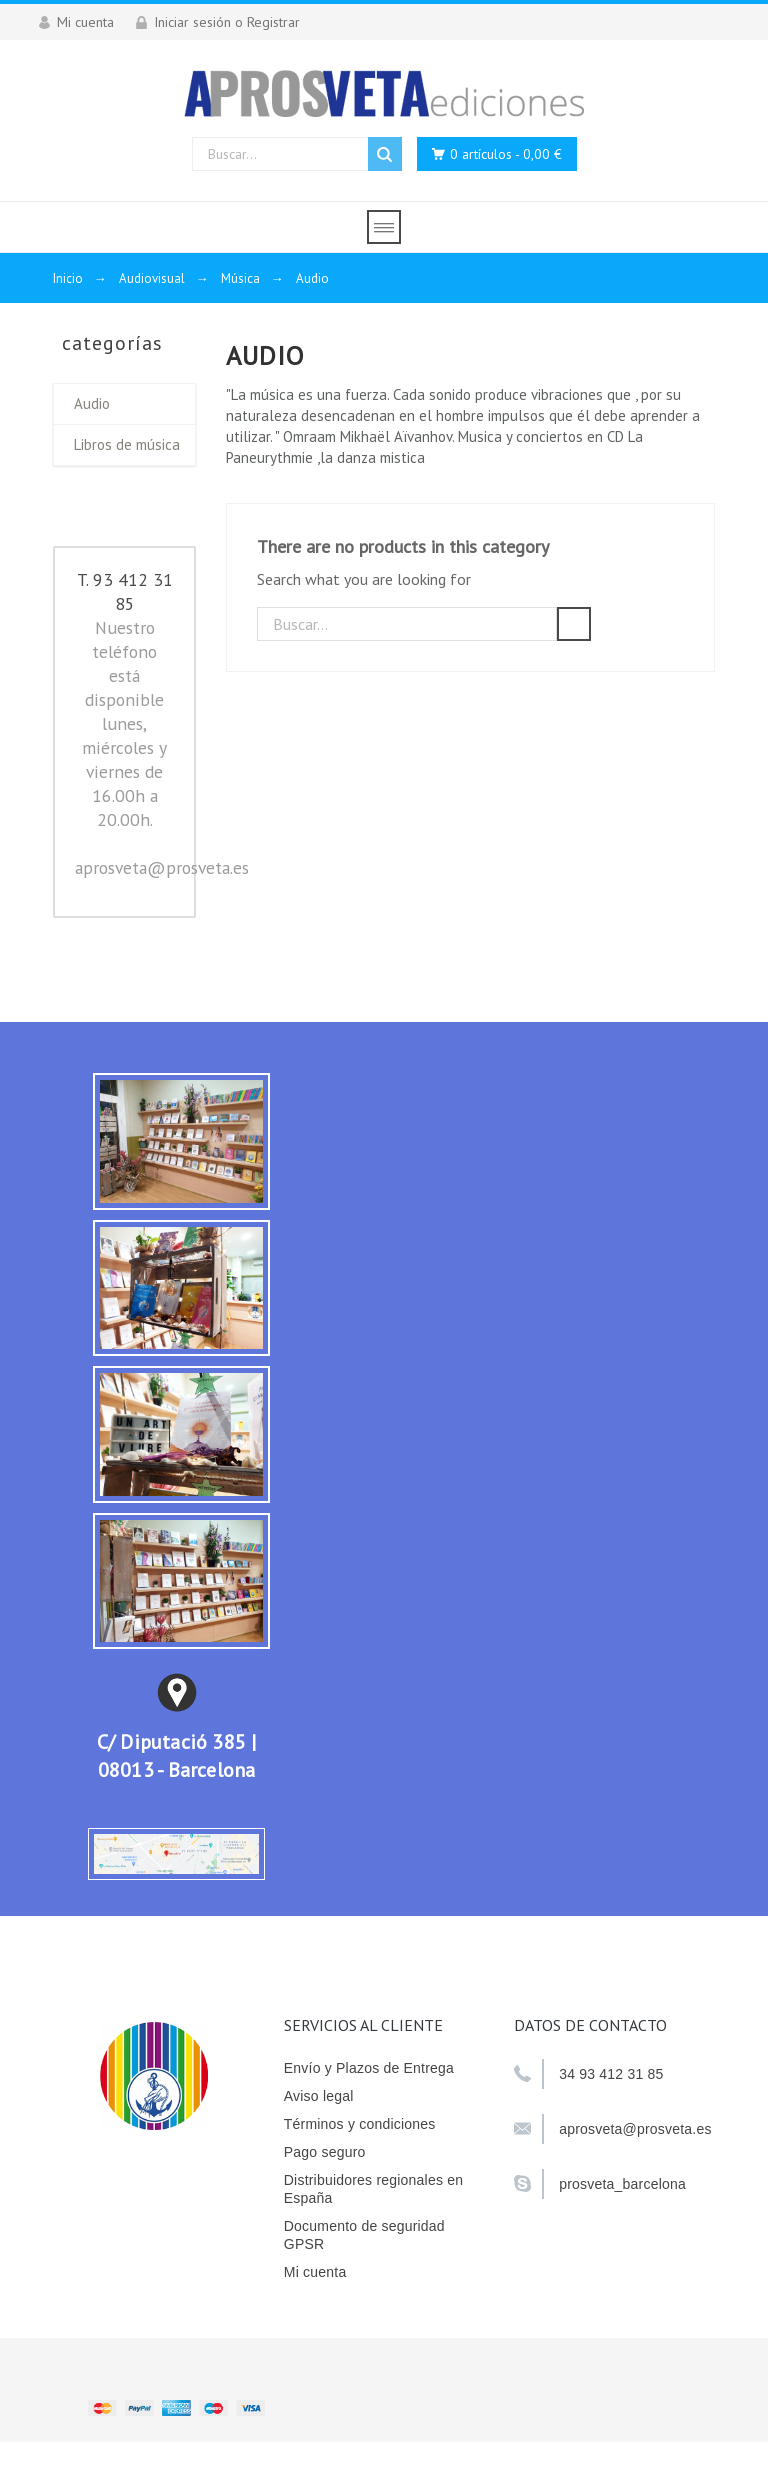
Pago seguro (325, 2152)
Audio (92, 403)
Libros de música (127, 444)
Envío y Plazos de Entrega (369, 2068)
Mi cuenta (315, 2272)
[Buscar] (407, 624)
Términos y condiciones (360, 2124)
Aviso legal (319, 2096)
